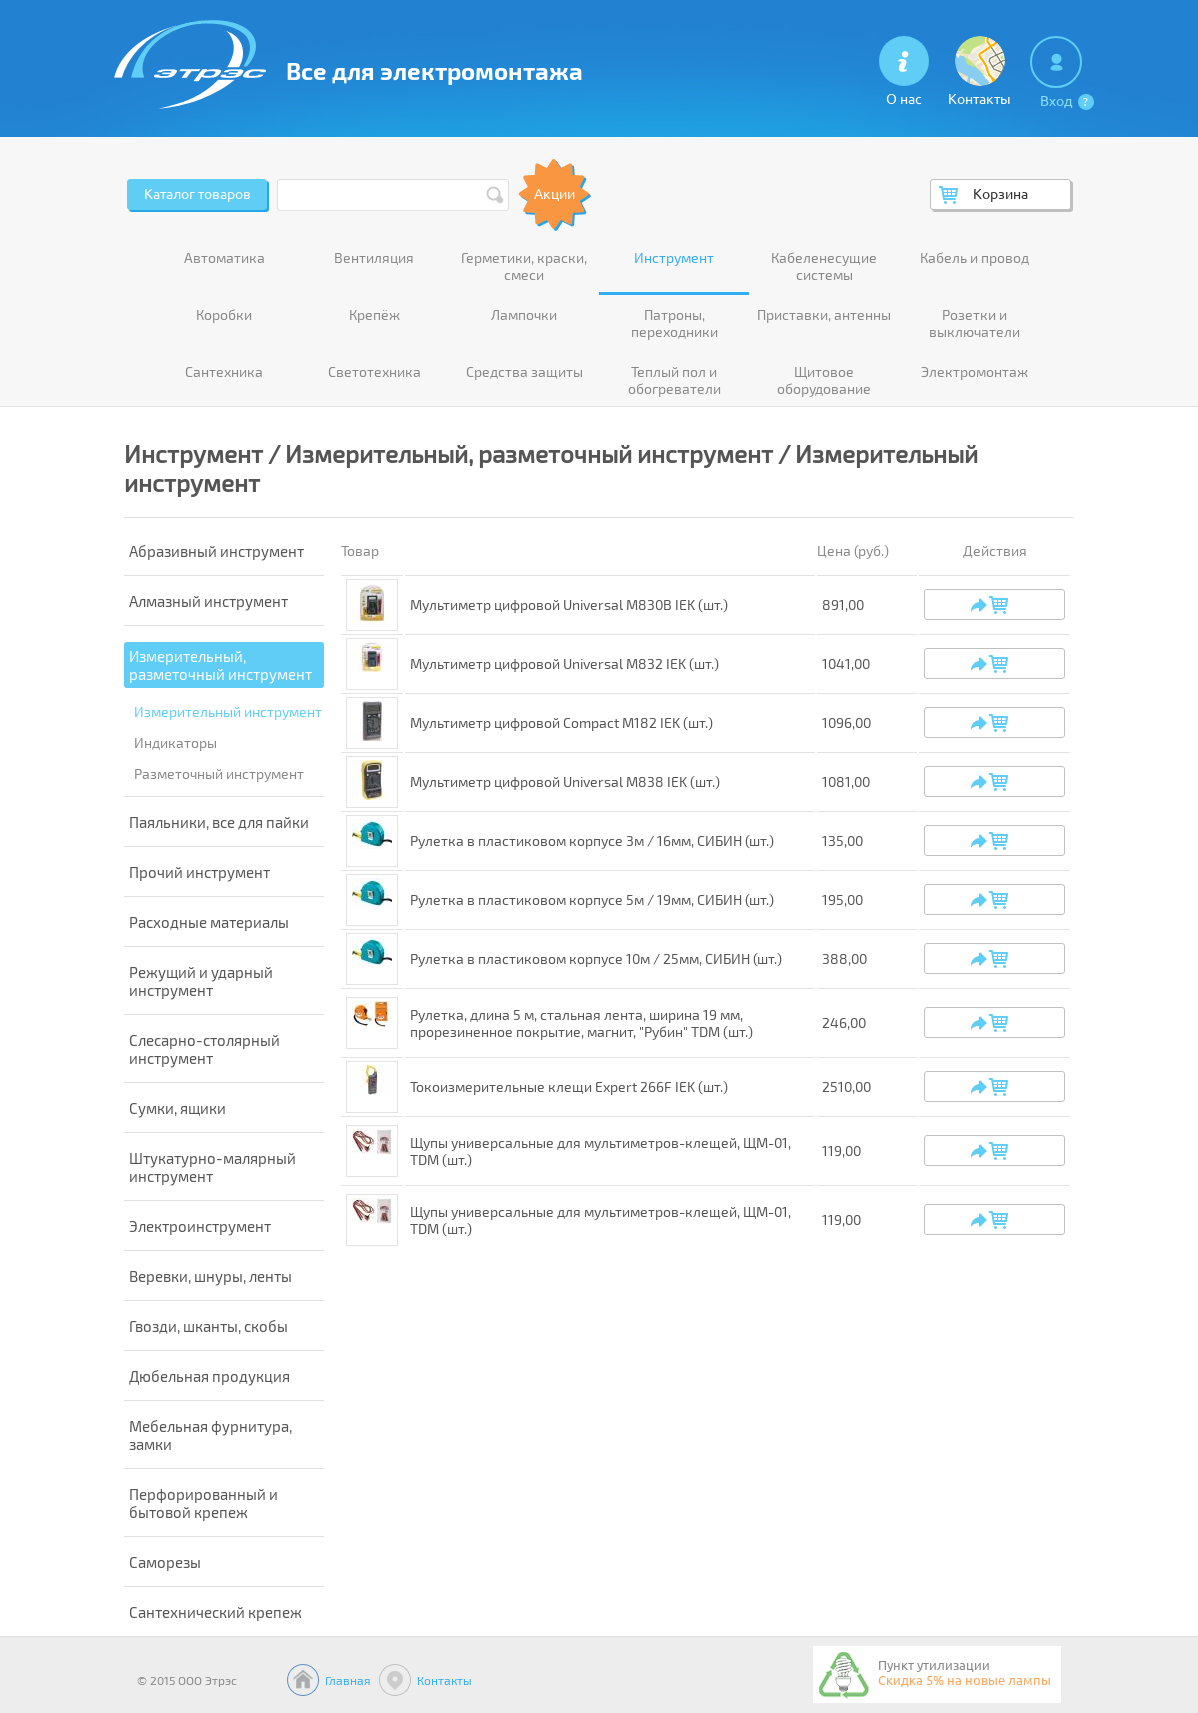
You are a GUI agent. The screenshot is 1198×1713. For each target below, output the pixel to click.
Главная (348, 1680)
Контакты (444, 1680)
